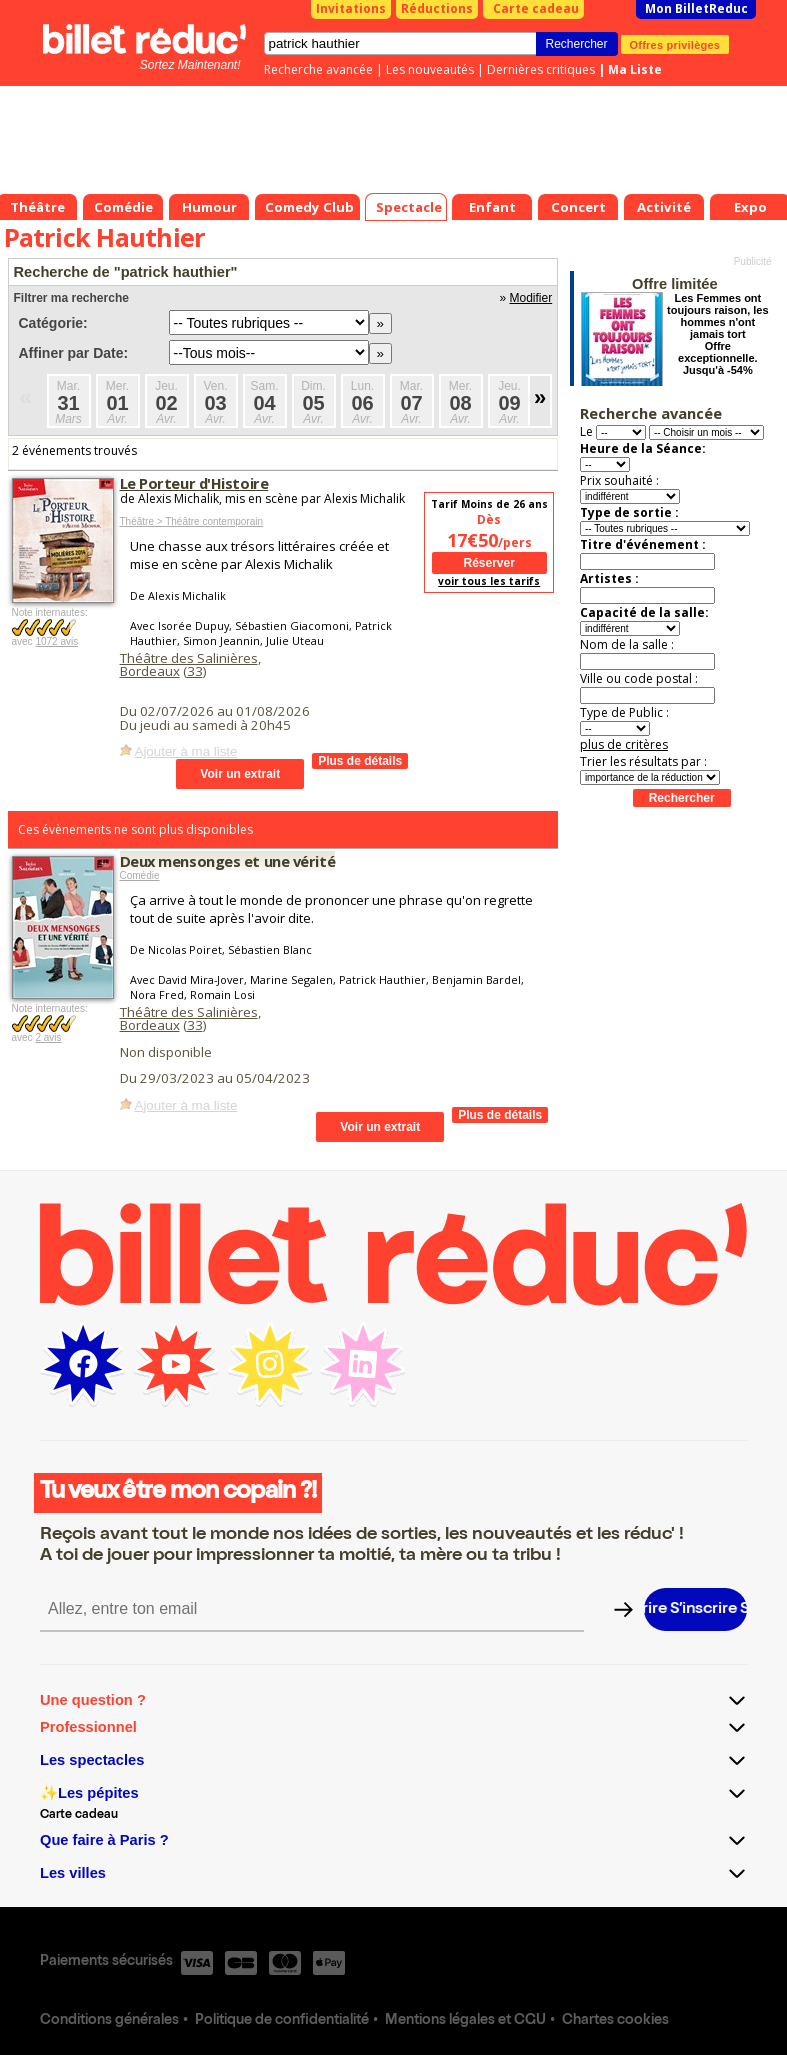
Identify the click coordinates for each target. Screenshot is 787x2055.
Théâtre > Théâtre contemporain (192, 521)
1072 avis (56, 641)
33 (195, 671)
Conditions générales (109, 2021)
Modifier (531, 298)
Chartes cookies (615, 2021)
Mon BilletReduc (696, 8)
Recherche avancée (318, 69)
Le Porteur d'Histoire (194, 483)
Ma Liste (635, 69)
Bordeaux (150, 671)
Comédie (140, 875)
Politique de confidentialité (282, 2021)
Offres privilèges (675, 44)
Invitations (351, 8)
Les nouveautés (430, 69)
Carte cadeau (536, 8)
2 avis (48, 1037)
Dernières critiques (541, 69)
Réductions (437, 8)
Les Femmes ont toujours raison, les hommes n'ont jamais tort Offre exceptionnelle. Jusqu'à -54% (717, 334)
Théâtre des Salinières (189, 658)
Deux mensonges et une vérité (228, 861)
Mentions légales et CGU (465, 2021)
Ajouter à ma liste (186, 751)
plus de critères (624, 744)
